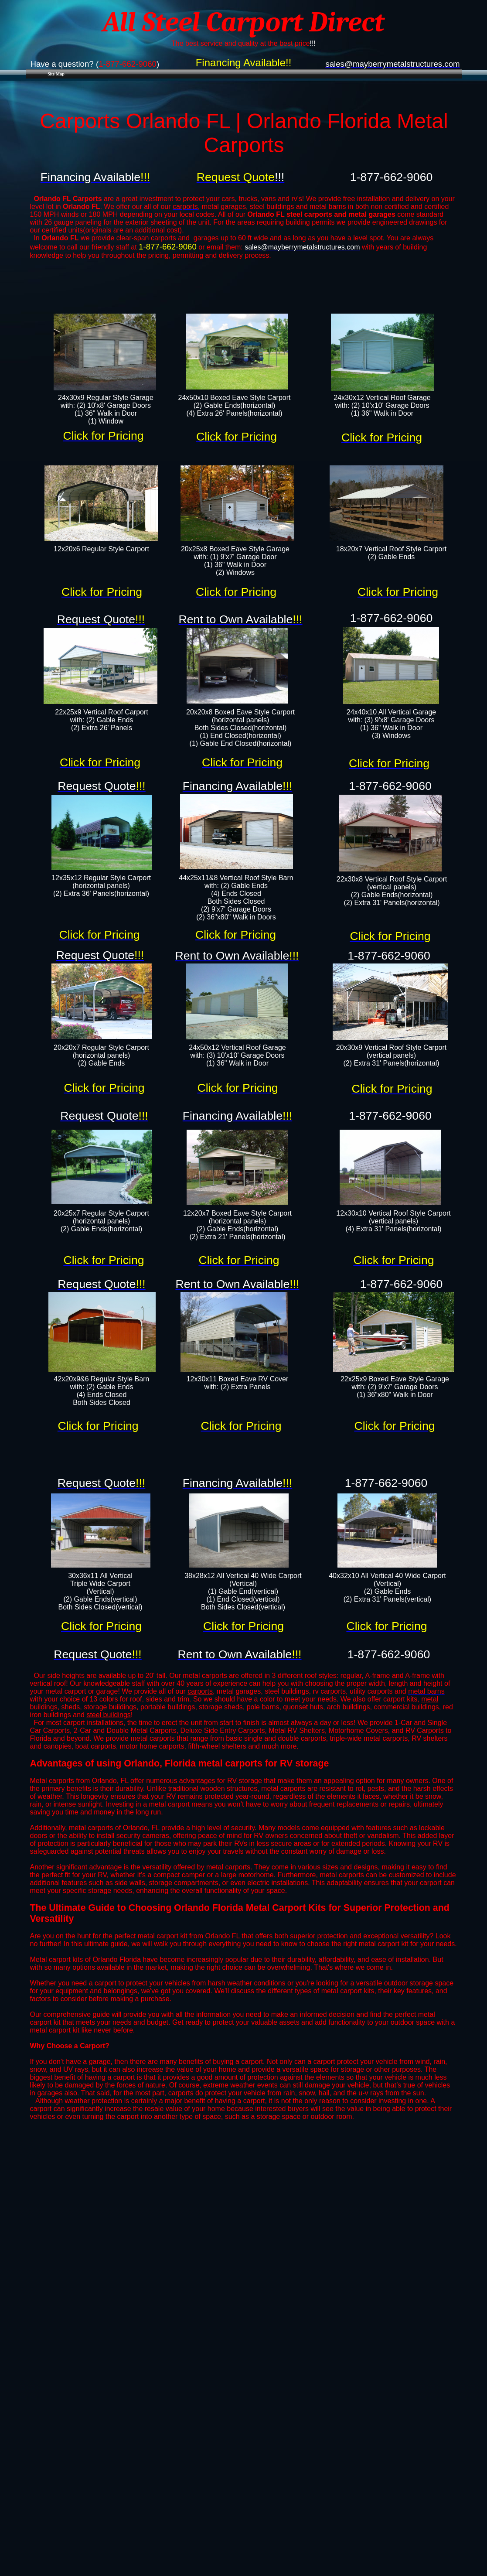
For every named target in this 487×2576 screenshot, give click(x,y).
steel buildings (108, 1714)
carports (200, 1691)
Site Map (56, 74)
